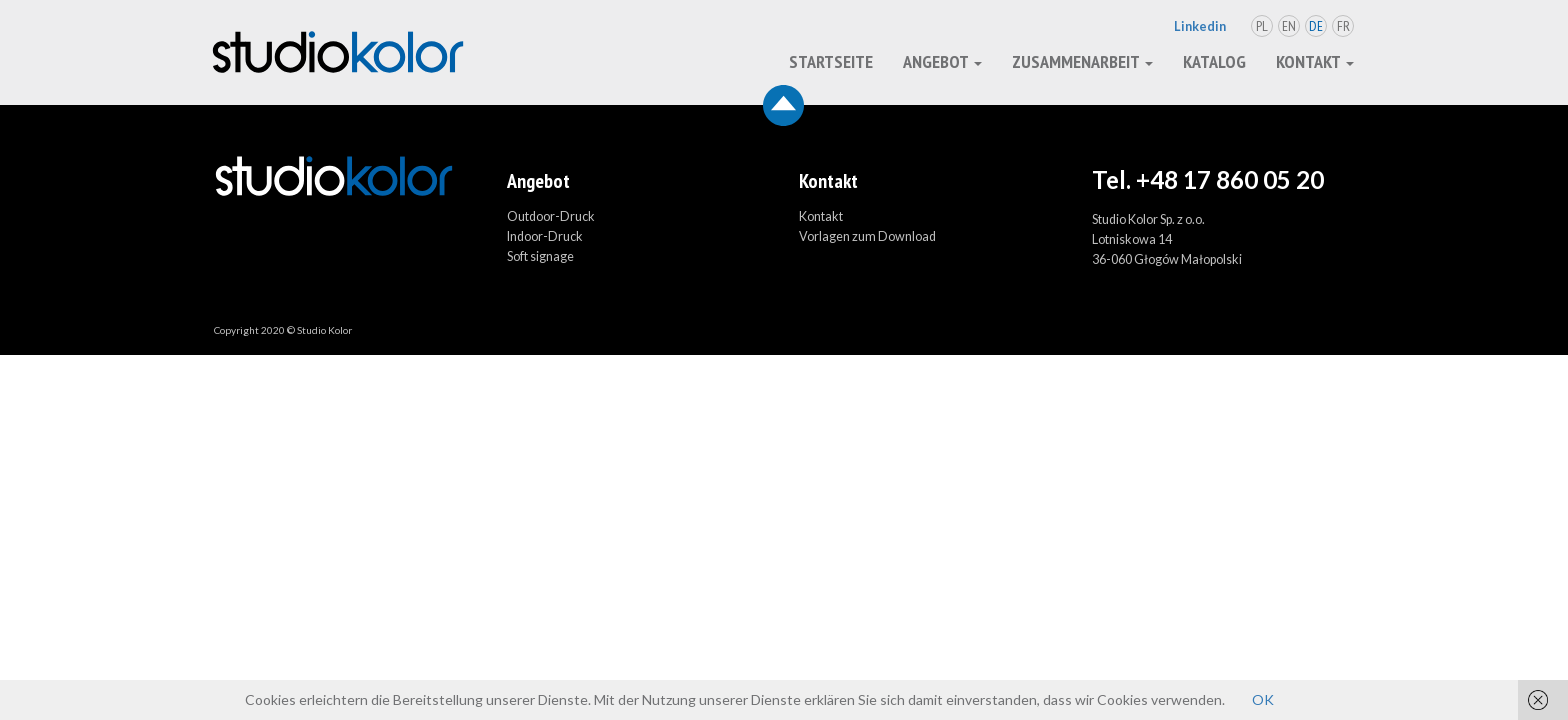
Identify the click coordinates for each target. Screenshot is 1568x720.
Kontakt (1315, 61)
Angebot (942, 61)
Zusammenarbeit (1082, 61)
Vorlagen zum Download (867, 236)
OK (1263, 699)
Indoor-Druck (545, 236)
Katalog (1214, 61)
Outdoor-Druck (551, 216)
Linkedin (1200, 26)
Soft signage (540, 256)
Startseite (831, 61)
